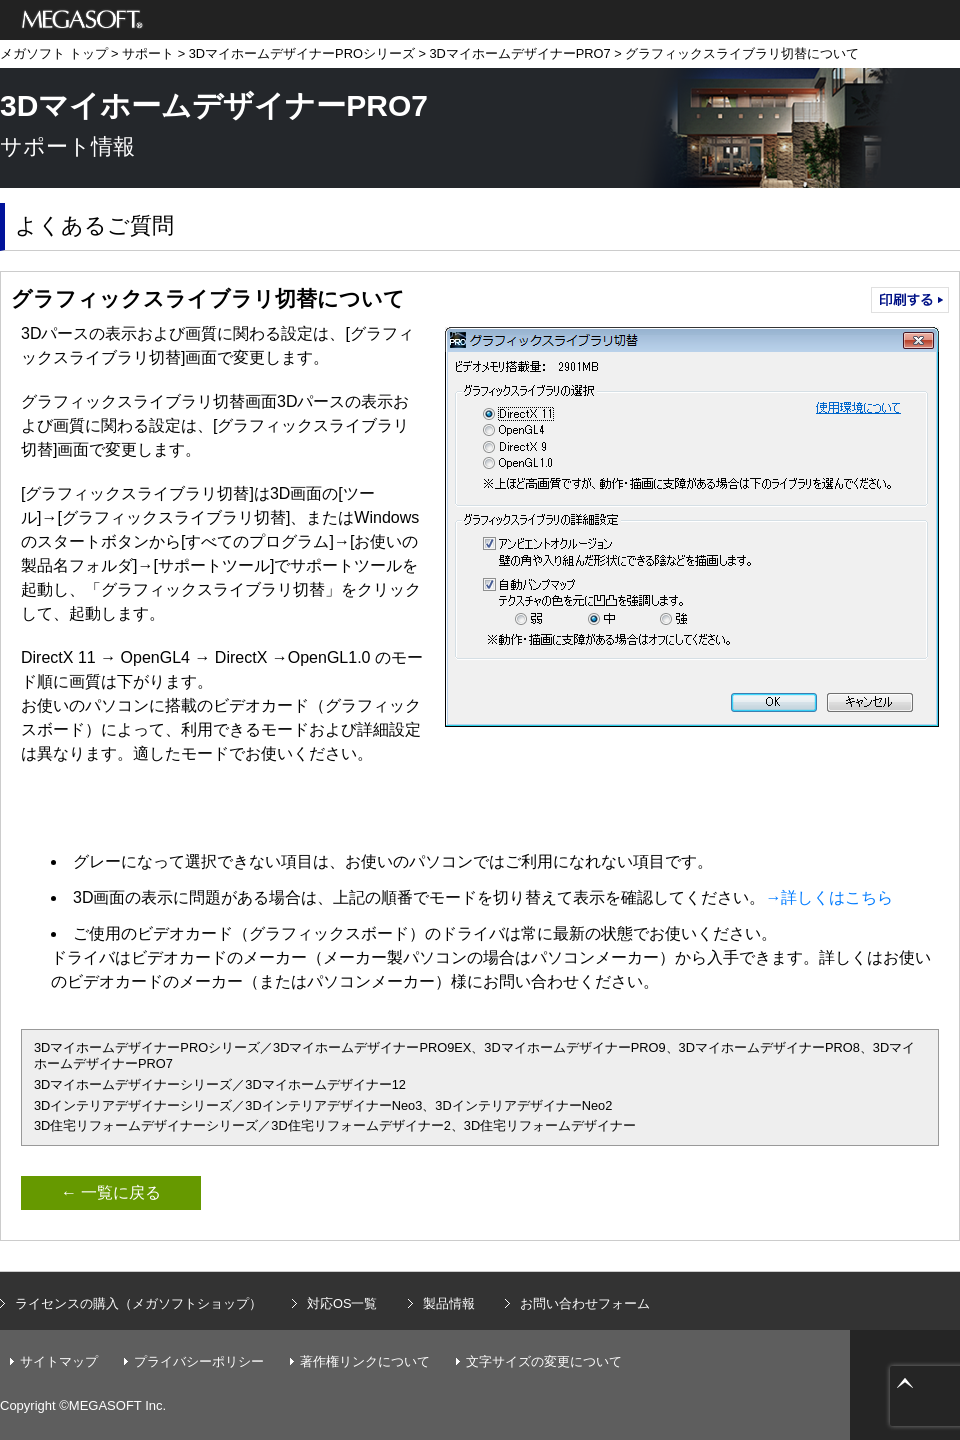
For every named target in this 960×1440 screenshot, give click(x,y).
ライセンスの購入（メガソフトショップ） (138, 1303)
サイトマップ (59, 1361)
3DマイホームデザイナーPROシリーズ (302, 53)
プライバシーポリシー (199, 1361)
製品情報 (449, 1303)
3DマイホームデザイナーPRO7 (519, 53)
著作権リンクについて (365, 1361)
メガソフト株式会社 (82, 20)
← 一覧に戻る (111, 1192)
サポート (148, 53)
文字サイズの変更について (544, 1361)
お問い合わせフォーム (585, 1303)
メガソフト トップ (54, 53)
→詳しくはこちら (829, 897)
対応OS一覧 (342, 1303)
